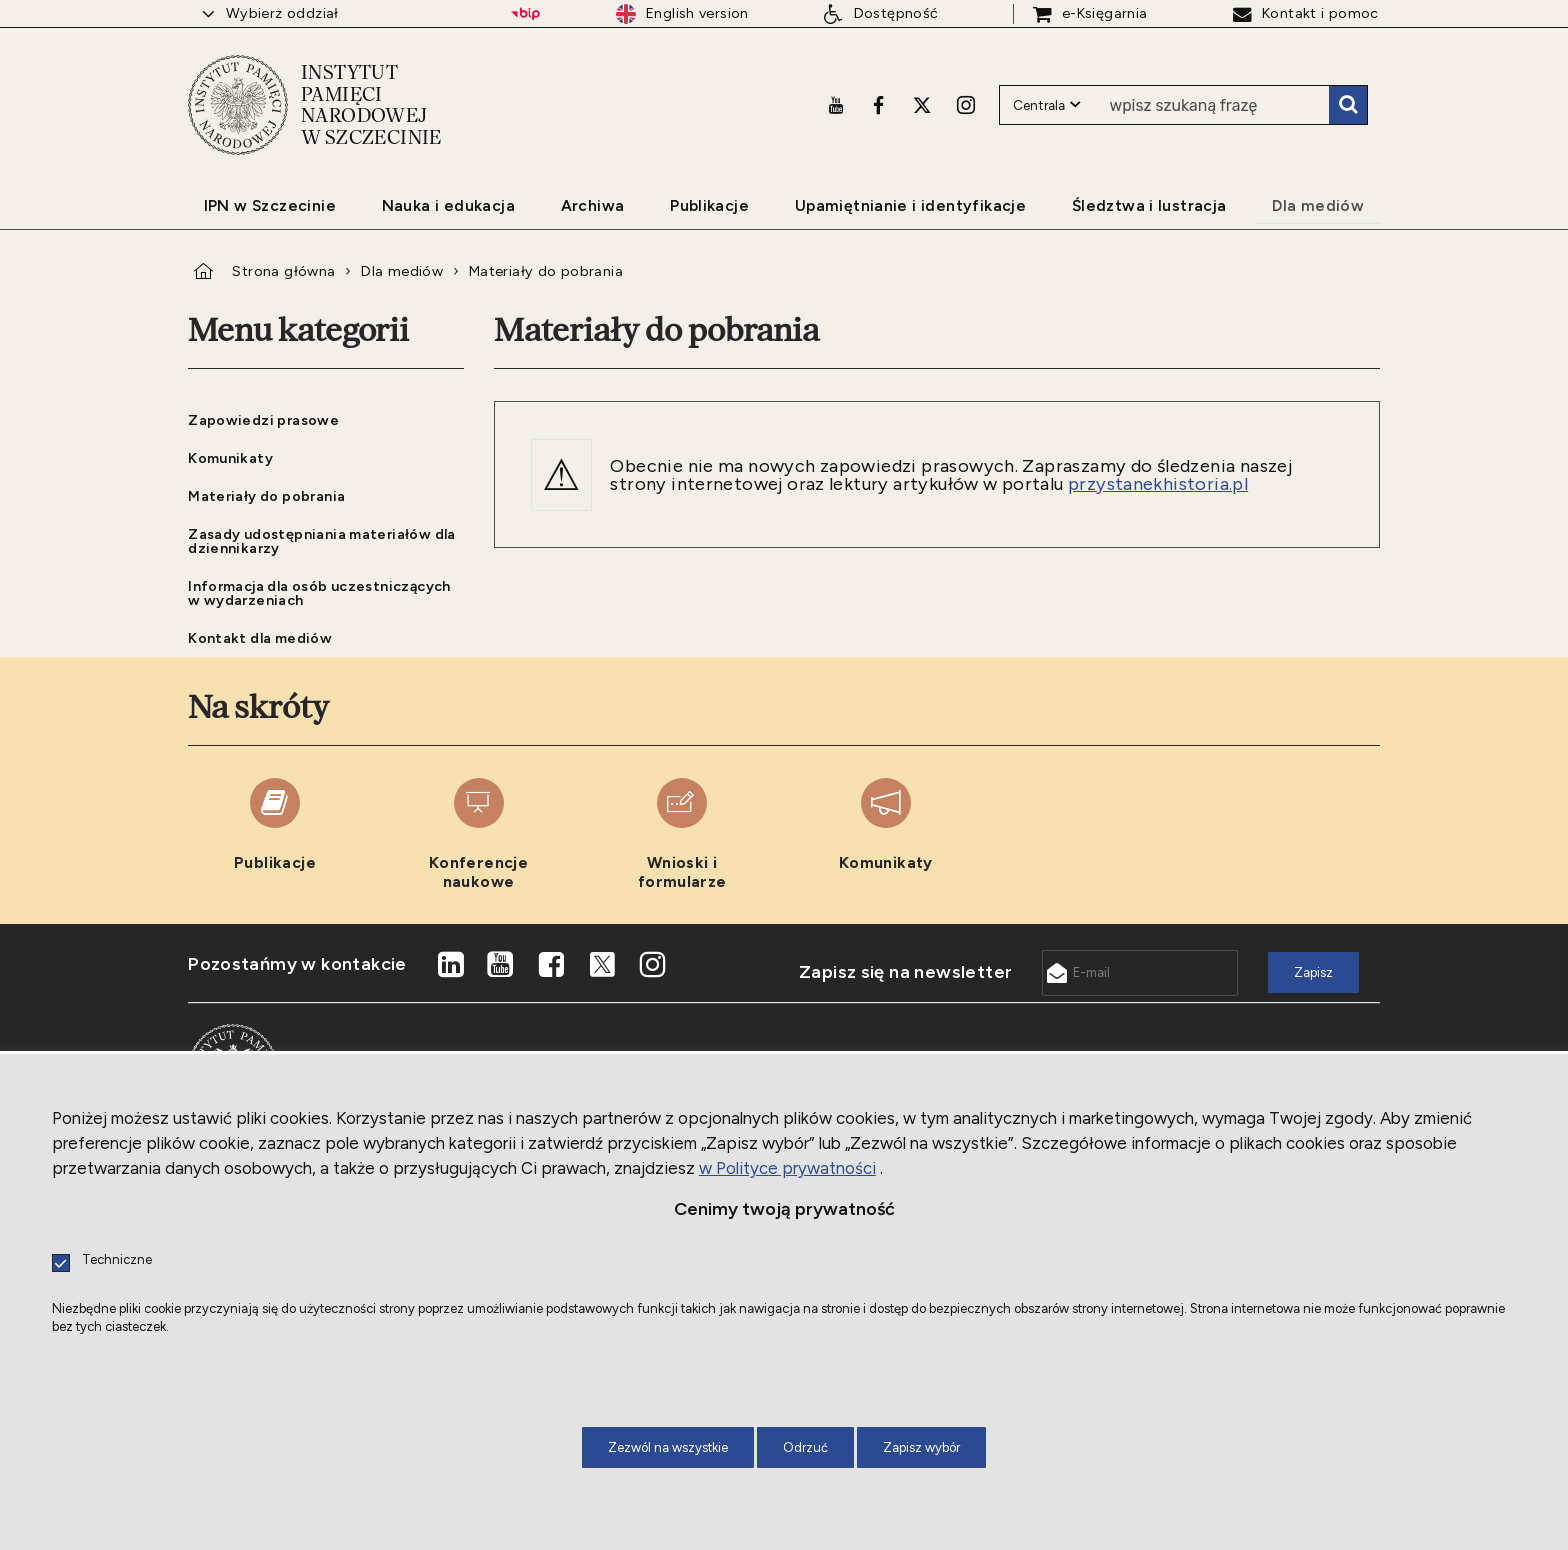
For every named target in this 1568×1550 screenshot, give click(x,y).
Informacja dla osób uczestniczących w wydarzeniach (319, 593)
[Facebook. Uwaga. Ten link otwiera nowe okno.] (878, 105)
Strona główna (283, 271)
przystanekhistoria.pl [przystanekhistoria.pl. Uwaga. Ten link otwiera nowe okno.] (1158, 484)
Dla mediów (402, 271)
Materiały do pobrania (546, 271)
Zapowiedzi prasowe (263, 420)
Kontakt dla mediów (260, 638)
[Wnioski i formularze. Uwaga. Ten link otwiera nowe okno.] (682, 834)
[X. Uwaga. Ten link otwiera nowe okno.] (922, 105)
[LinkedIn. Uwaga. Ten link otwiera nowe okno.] (450, 965)
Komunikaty (230, 458)
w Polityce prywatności (787, 1168)
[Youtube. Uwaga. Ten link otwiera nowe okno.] (836, 105)
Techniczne (117, 1260)
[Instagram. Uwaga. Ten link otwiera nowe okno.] (966, 105)
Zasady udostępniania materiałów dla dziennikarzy (322, 541)
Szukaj (1348, 105)
